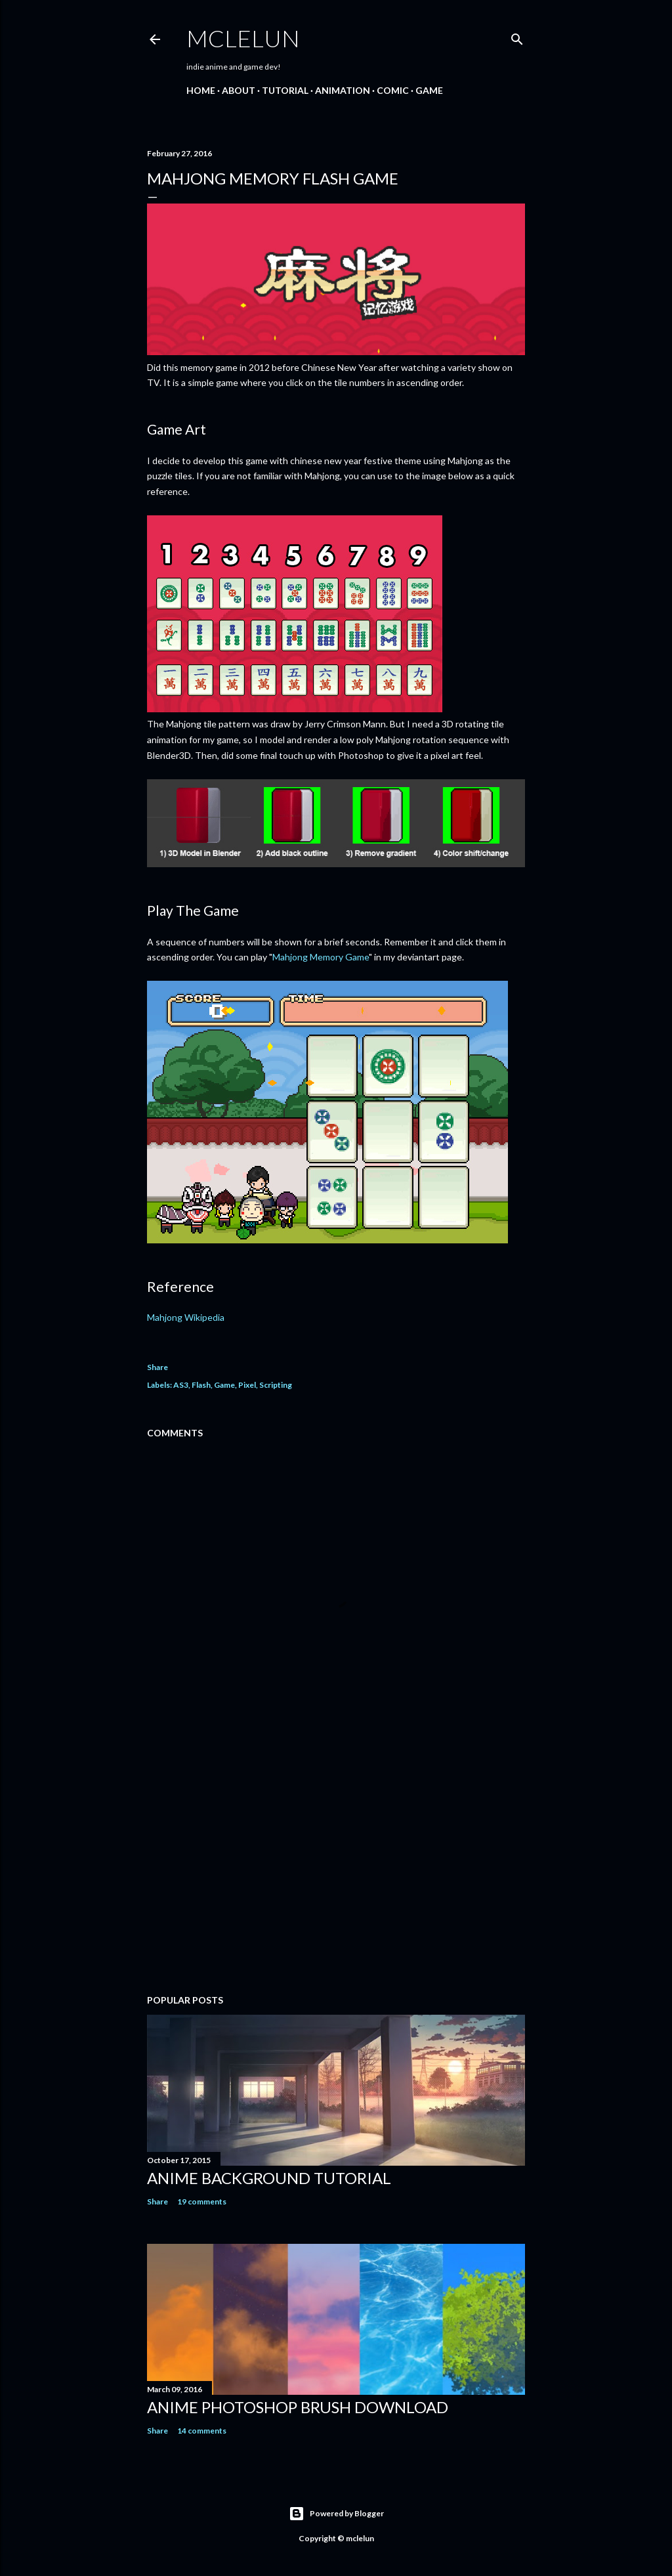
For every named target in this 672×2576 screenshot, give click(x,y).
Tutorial (285, 90)
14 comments (201, 2431)
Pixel (247, 1385)
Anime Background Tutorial (269, 2177)
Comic (393, 90)
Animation (342, 90)
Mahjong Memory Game (320, 956)
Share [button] (157, 1367)
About (238, 90)
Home (200, 90)
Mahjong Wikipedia (185, 1317)
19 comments (201, 2201)
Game (429, 90)
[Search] (517, 36)
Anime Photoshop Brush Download (297, 2406)
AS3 (180, 1385)
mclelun (243, 38)
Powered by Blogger (336, 2514)
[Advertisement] (336, 1870)
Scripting (275, 1385)
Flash (201, 1385)
